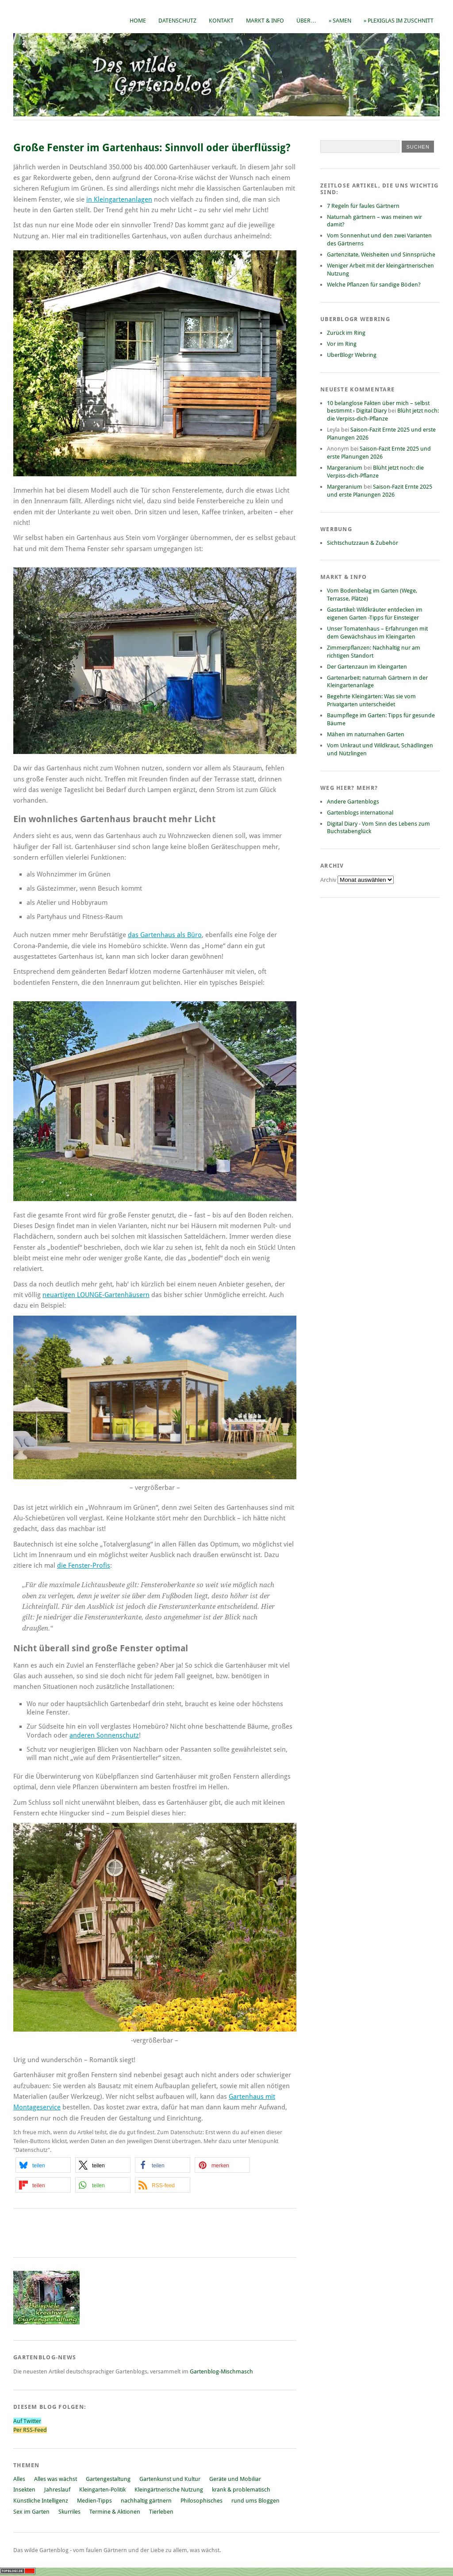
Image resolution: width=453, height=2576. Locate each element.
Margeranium (344, 467)
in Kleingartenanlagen (119, 199)
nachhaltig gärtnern (146, 2500)
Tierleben (161, 2511)
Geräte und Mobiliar (235, 2479)
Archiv (329, 880)
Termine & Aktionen (114, 2511)
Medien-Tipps (94, 2500)
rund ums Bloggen (255, 2500)
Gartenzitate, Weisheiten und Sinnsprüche (381, 254)
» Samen (340, 20)
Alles (19, 2479)
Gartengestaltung (108, 2479)
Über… (306, 20)
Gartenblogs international (360, 812)
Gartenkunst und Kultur (169, 2479)
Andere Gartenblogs (353, 801)
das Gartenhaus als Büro (165, 935)
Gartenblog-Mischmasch (221, 2371)
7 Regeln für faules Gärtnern (363, 206)
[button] (43, 2165)
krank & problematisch (241, 2489)
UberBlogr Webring (351, 355)
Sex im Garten (31, 2511)
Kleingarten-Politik (102, 2489)
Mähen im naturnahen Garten (365, 734)
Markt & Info (265, 20)
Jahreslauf (57, 2489)
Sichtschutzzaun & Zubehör (362, 543)
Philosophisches (201, 2500)
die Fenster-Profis (83, 1565)
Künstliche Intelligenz (40, 2500)
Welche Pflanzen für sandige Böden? (374, 284)
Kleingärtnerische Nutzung (168, 2489)
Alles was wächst (55, 2479)
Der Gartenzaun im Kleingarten (367, 666)
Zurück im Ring (346, 332)
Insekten (24, 2489)
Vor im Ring (342, 344)
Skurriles (69, 2511)
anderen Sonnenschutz (104, 1735)
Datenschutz (177, 20)
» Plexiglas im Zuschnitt (399, 20)
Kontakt (221, 20)
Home (138, 20)
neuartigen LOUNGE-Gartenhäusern (96, 1295)
